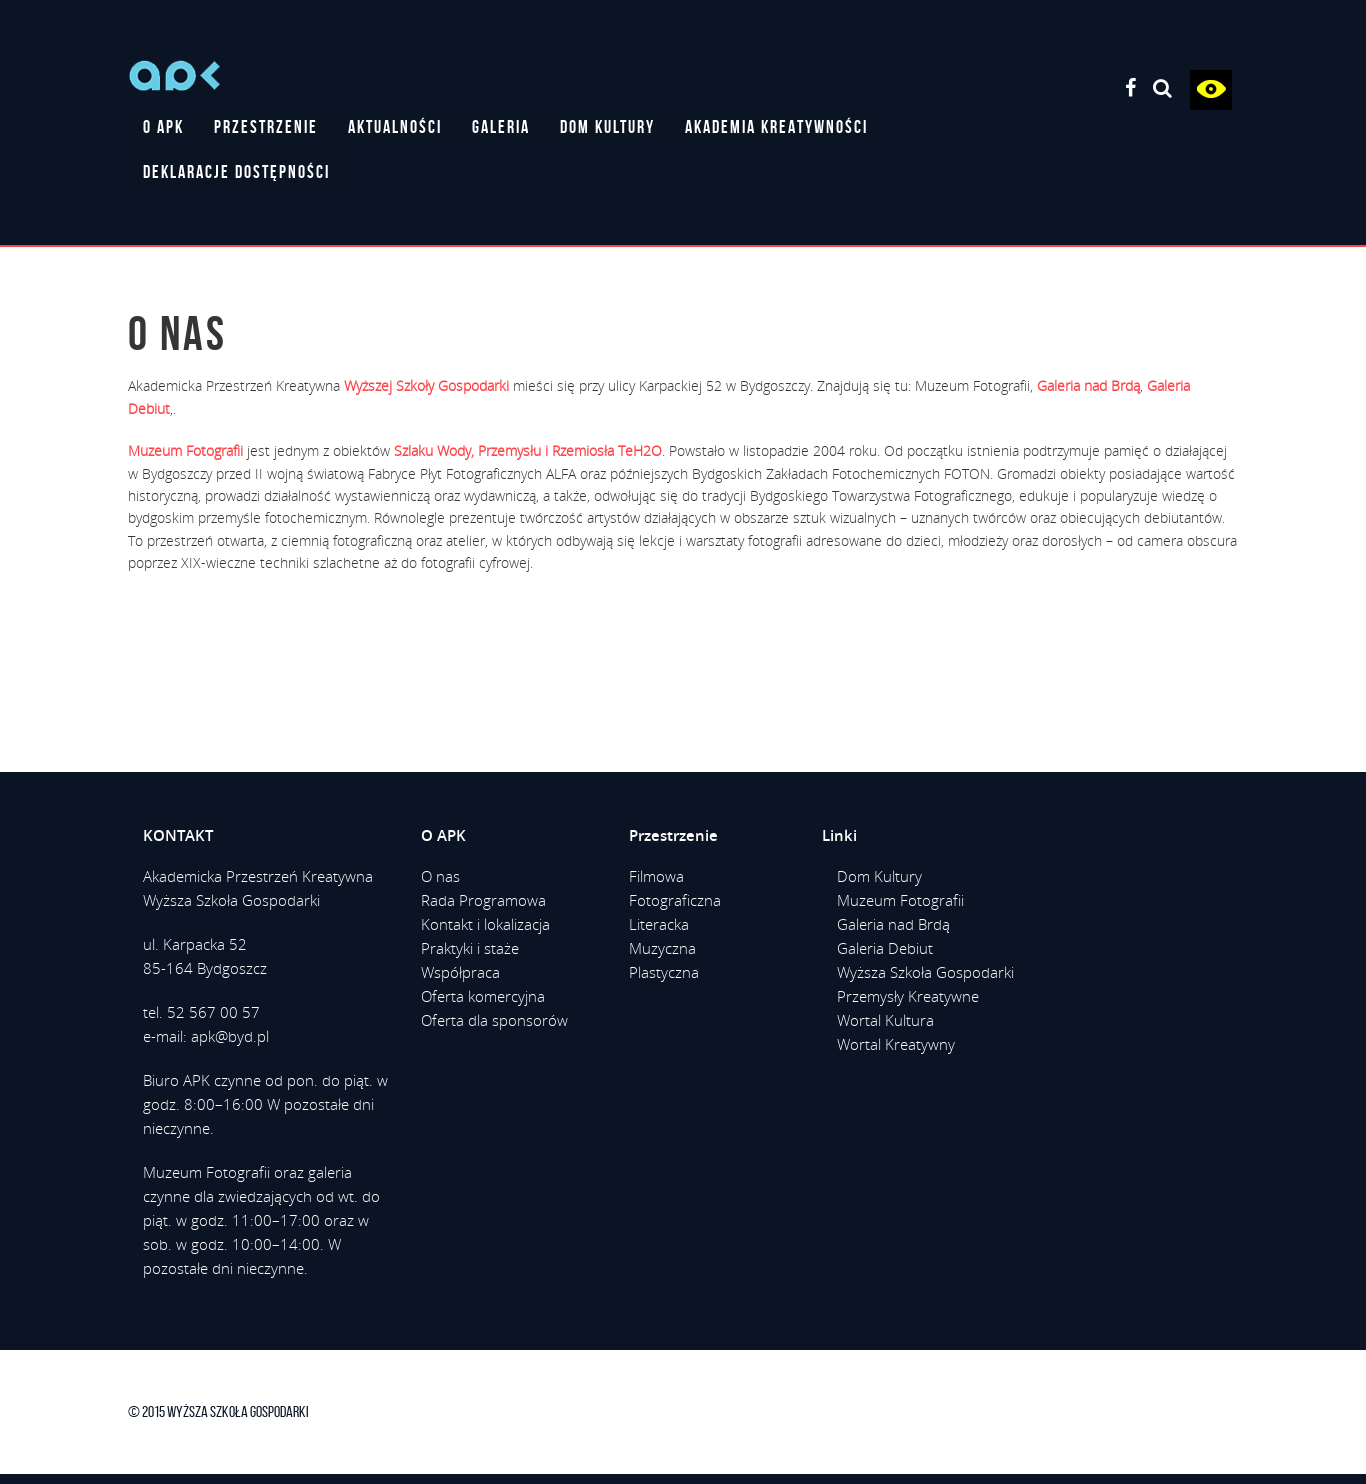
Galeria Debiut (885, 948)
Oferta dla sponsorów (494, 1020)
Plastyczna (664, 972)
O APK (163, 127)
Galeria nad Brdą (893, 924)
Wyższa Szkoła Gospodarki (925, 972)
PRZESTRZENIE (266, 127)
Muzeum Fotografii (900, 900)
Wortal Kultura (885, 1020)
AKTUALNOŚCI (395, 127)
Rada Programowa (483, 900)
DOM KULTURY (607, 127)
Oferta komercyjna (483, 996)
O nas (440, 876)
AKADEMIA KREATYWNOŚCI (776, 127)
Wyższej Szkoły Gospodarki (426, 385)
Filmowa (656, 876)
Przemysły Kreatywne (908, 996)
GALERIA (501, 127)
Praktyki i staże (470, 948)
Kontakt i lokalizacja (485, 924)
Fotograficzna (675, 900)
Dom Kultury (879, 876)
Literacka (659, 924)
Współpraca (460, 972)
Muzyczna (662, 948)
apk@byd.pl (230, 1036)
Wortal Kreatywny (896, 1044)
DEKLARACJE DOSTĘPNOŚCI (236, 172)
